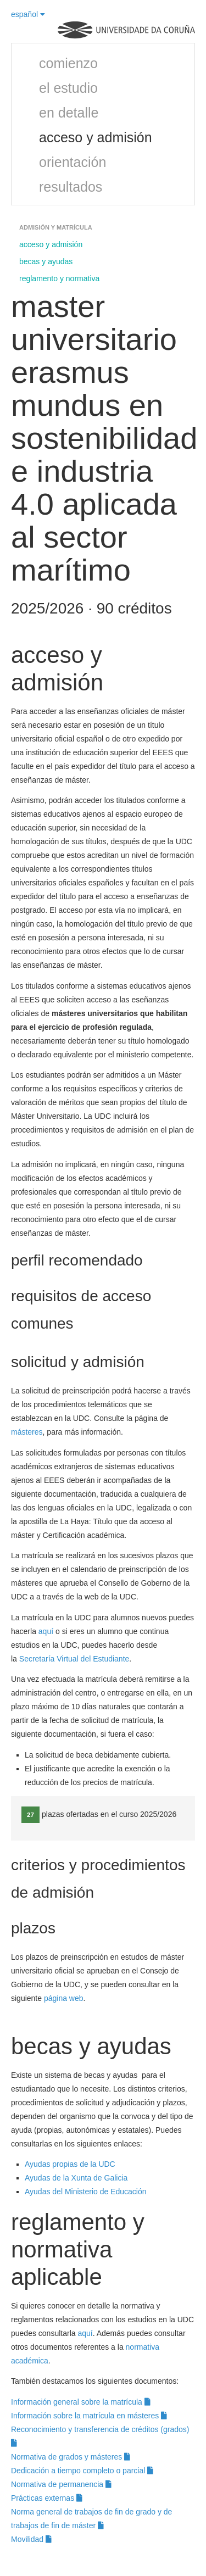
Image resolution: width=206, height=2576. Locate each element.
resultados (70, 186)
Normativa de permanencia (61, 2484)
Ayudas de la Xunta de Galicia (76, 2177)
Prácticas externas (46, 2498)
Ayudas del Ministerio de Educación (86, 2191)
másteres (27, 1432)
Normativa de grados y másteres (70, 2456)
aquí (46, 1631)
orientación (72, 162)
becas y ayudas (46, 261)
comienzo (68, 63)
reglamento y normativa (59, 278)
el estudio (68, 88)
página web (63, 1998)
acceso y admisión (95, 137)
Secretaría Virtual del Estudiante (74, 1658)
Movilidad (31, 2539)
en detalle (68, 112)
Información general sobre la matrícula (81, 2401)
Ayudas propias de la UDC (70, 2164)
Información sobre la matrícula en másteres (89, 2415)
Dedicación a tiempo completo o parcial (82, 2470)
